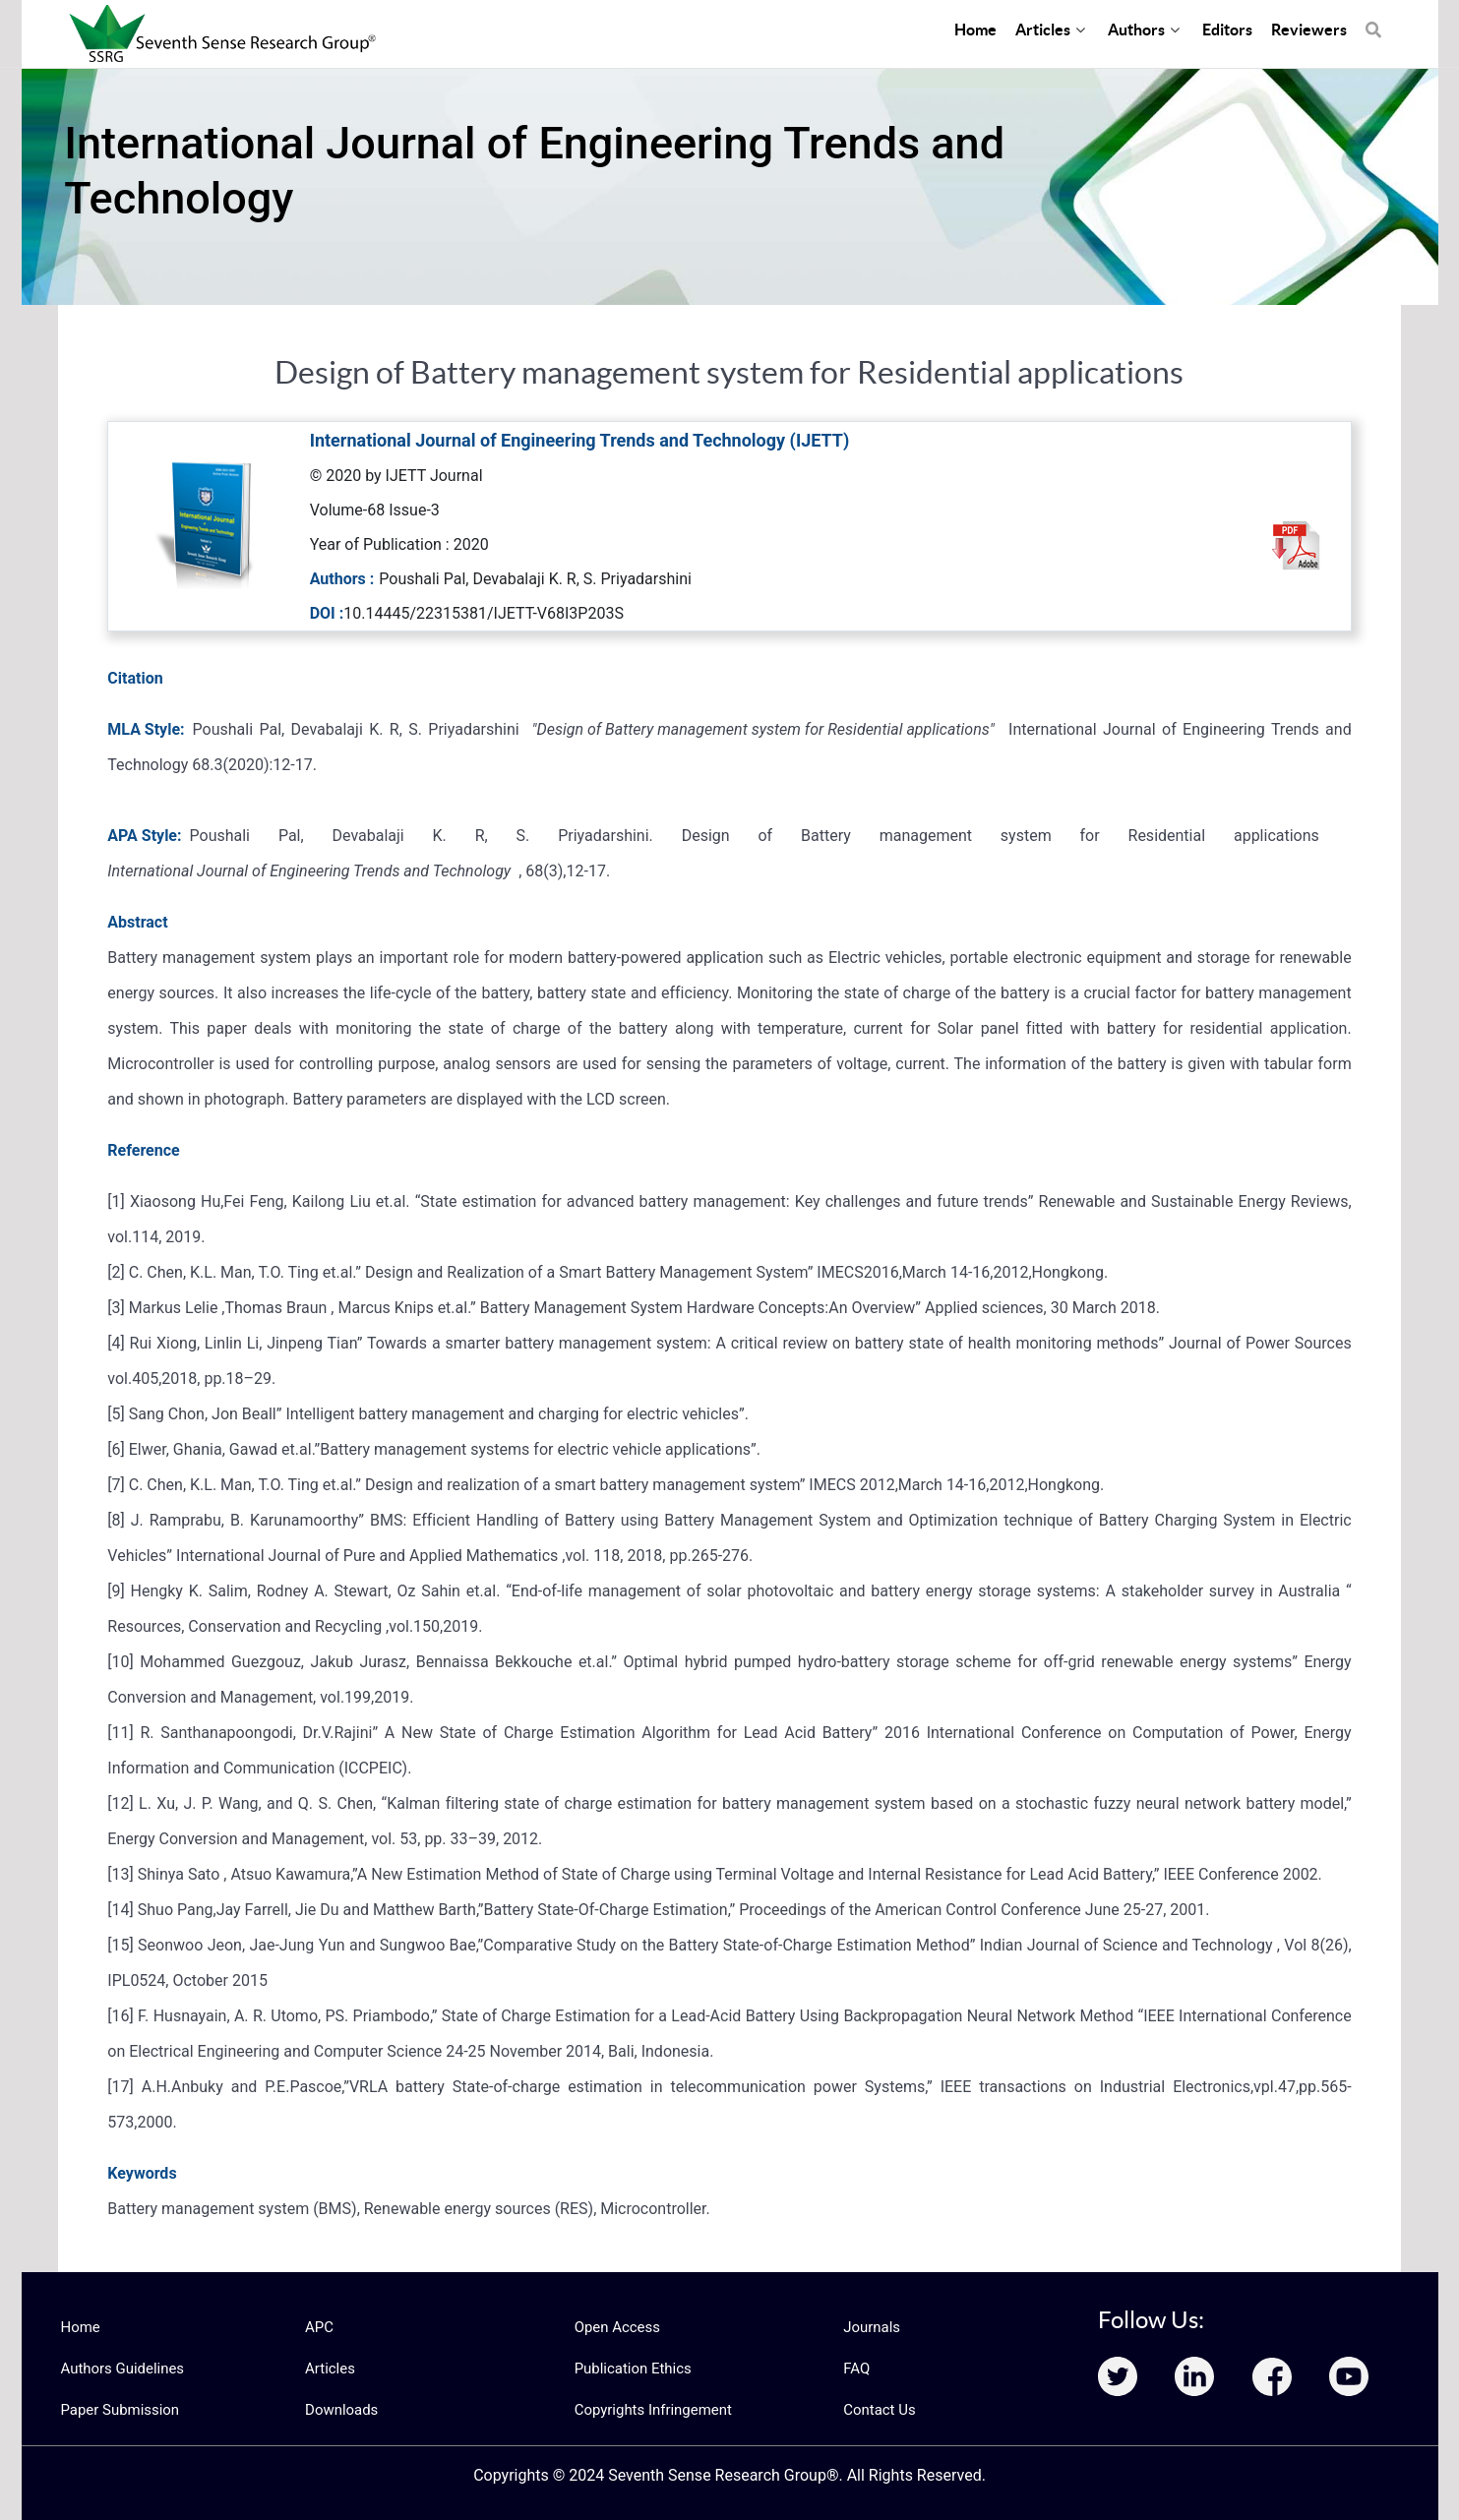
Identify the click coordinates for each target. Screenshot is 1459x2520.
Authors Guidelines (119, 2368)
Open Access (615, 2327)
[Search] (1373, 19)
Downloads (339, 2410)
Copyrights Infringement (648, 2410)
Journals (869, 2327)
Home (79, 2327)
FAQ (855, 2368)
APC (318, 2327)
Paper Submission (116, 2410)
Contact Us (877, 2410)
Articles (328, 2368)
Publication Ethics (630, 2368)
